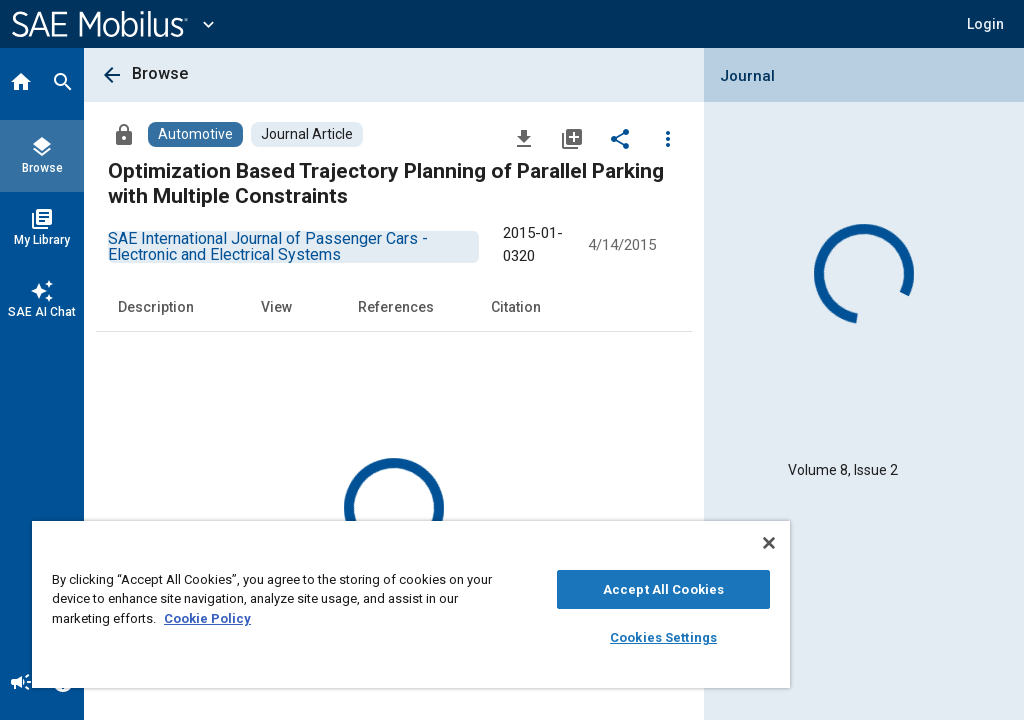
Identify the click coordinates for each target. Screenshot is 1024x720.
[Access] (124, 134)
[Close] (769, 543)
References (396, 307)
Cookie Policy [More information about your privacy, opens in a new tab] (207, 618)
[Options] (668, 138)
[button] (985, 24)
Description (156, 307)
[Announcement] (21, 684)
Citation (516, 307)
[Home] (21, 84)
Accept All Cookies (663, 589)
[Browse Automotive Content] (195, 134)
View (276, 307)
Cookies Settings (663, 637)
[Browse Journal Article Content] (307, 134)
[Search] (63, 84)
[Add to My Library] (572, 138)
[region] (411, 604)
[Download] (524, 138)
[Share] (620, 138)
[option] (268, 246)
